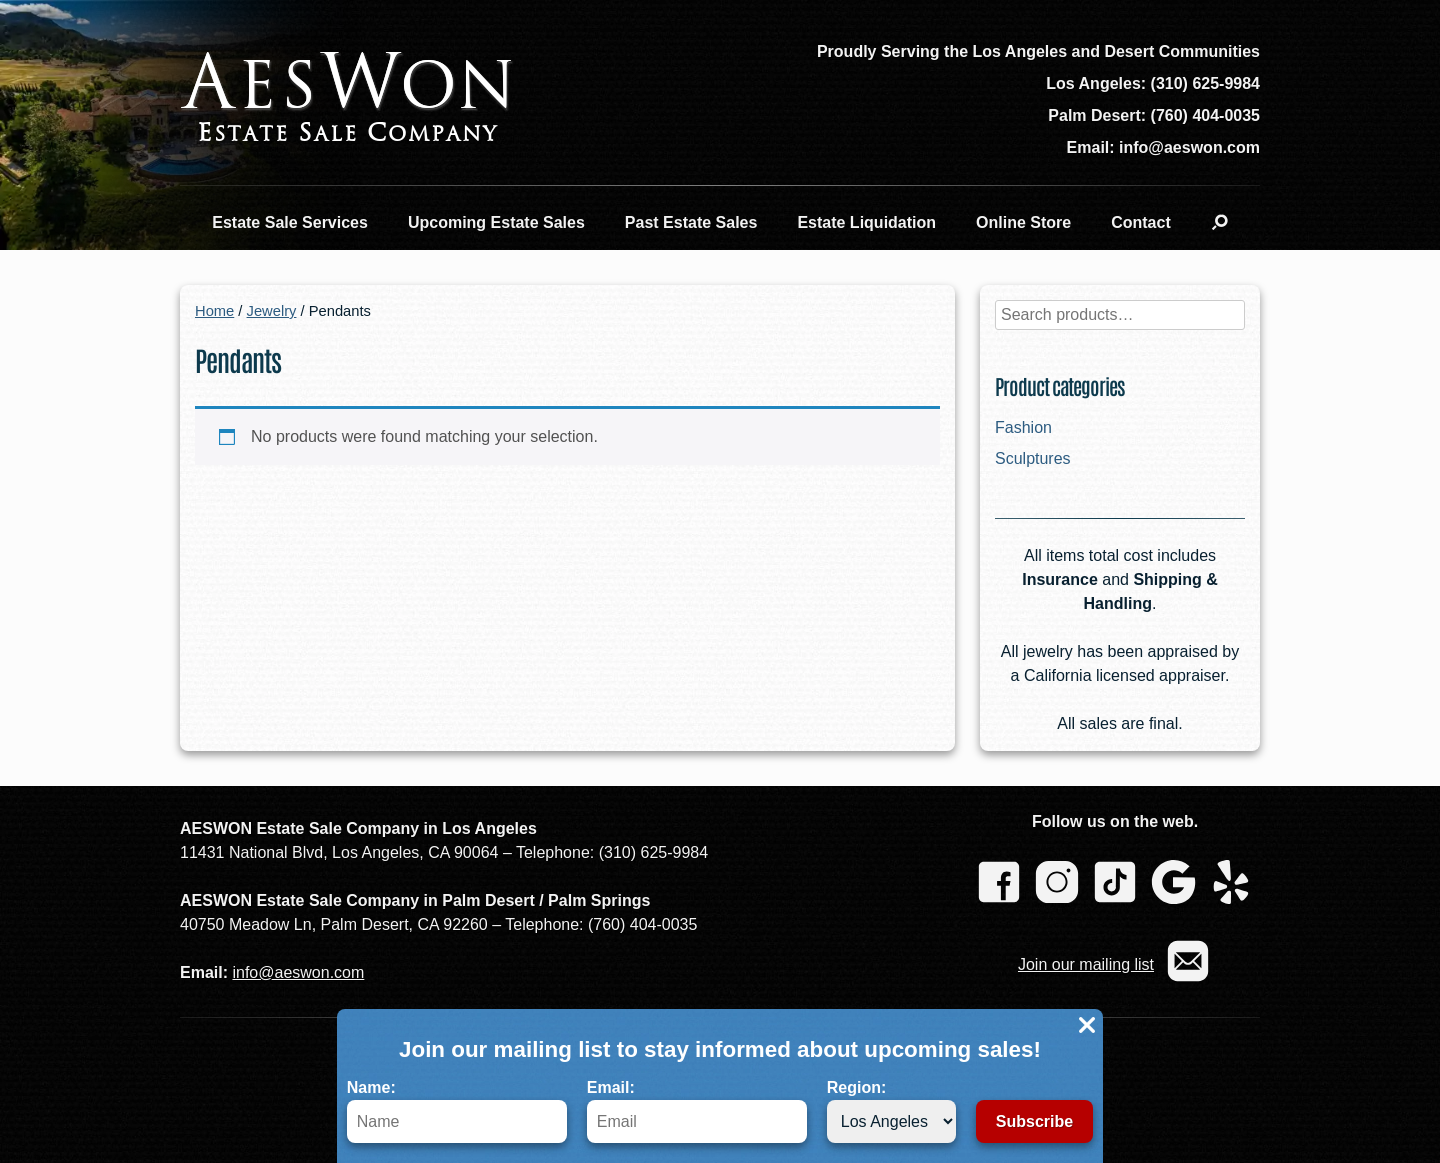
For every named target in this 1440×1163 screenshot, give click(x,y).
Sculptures (1033, 458)
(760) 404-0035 (1205, 115)
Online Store (1023, 222)
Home (214, 311)
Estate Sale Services (290, 222)
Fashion (1023, 427)
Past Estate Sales (691, 222)
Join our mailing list (1086, 964)
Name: (457, 1111)
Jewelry (272, 311)
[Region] (891, 1121)
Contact (1141, 222)
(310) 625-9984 (1205, 83)
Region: (891, 1111)
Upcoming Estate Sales (496, 222)
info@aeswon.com (298, 972)
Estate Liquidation (866, 222)
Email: (697, 1111)
